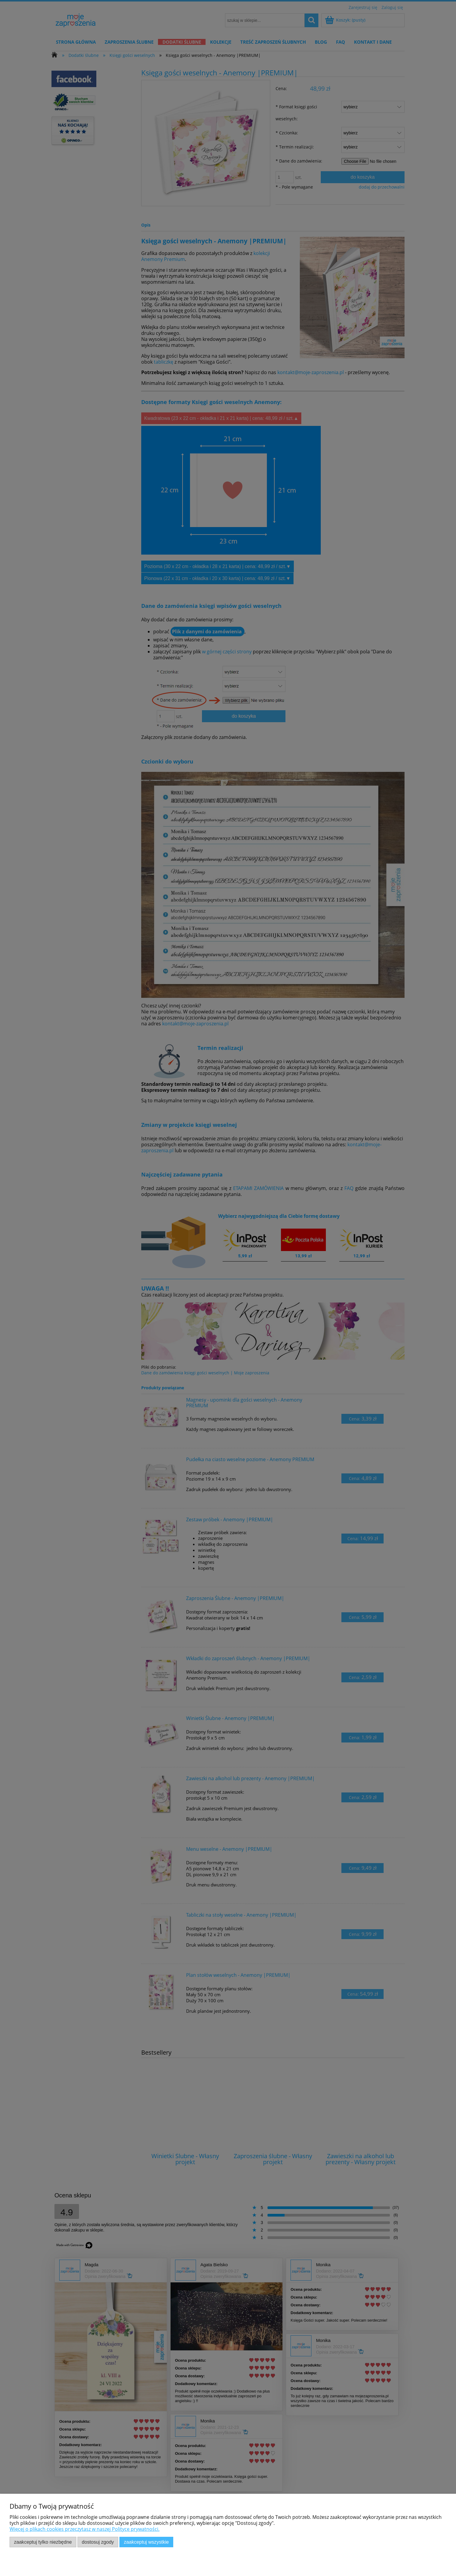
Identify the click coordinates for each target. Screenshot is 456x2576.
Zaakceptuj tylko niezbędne (43, 2542)
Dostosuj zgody (98, 2542)
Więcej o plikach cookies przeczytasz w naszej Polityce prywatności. (84, 2529)
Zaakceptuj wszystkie (146, 2542)
